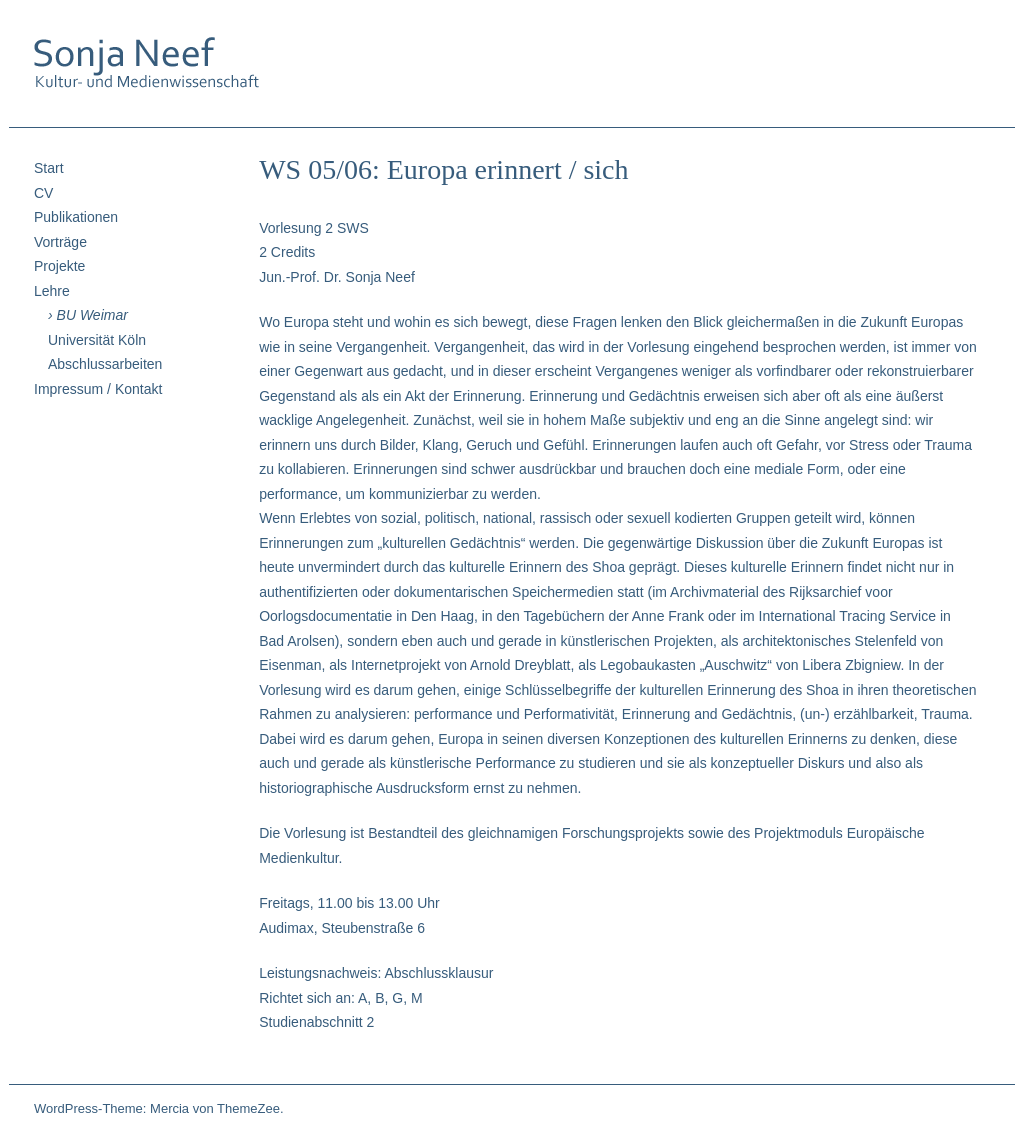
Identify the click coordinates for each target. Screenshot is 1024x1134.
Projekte (59, 266)
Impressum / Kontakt (98, 389)
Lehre (52, 291)
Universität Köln (97, 340)
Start (49, 168)
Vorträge (60, 242)
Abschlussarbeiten (105, 364)
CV (43, 193)
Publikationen (76, 217)
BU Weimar (92, 315)
